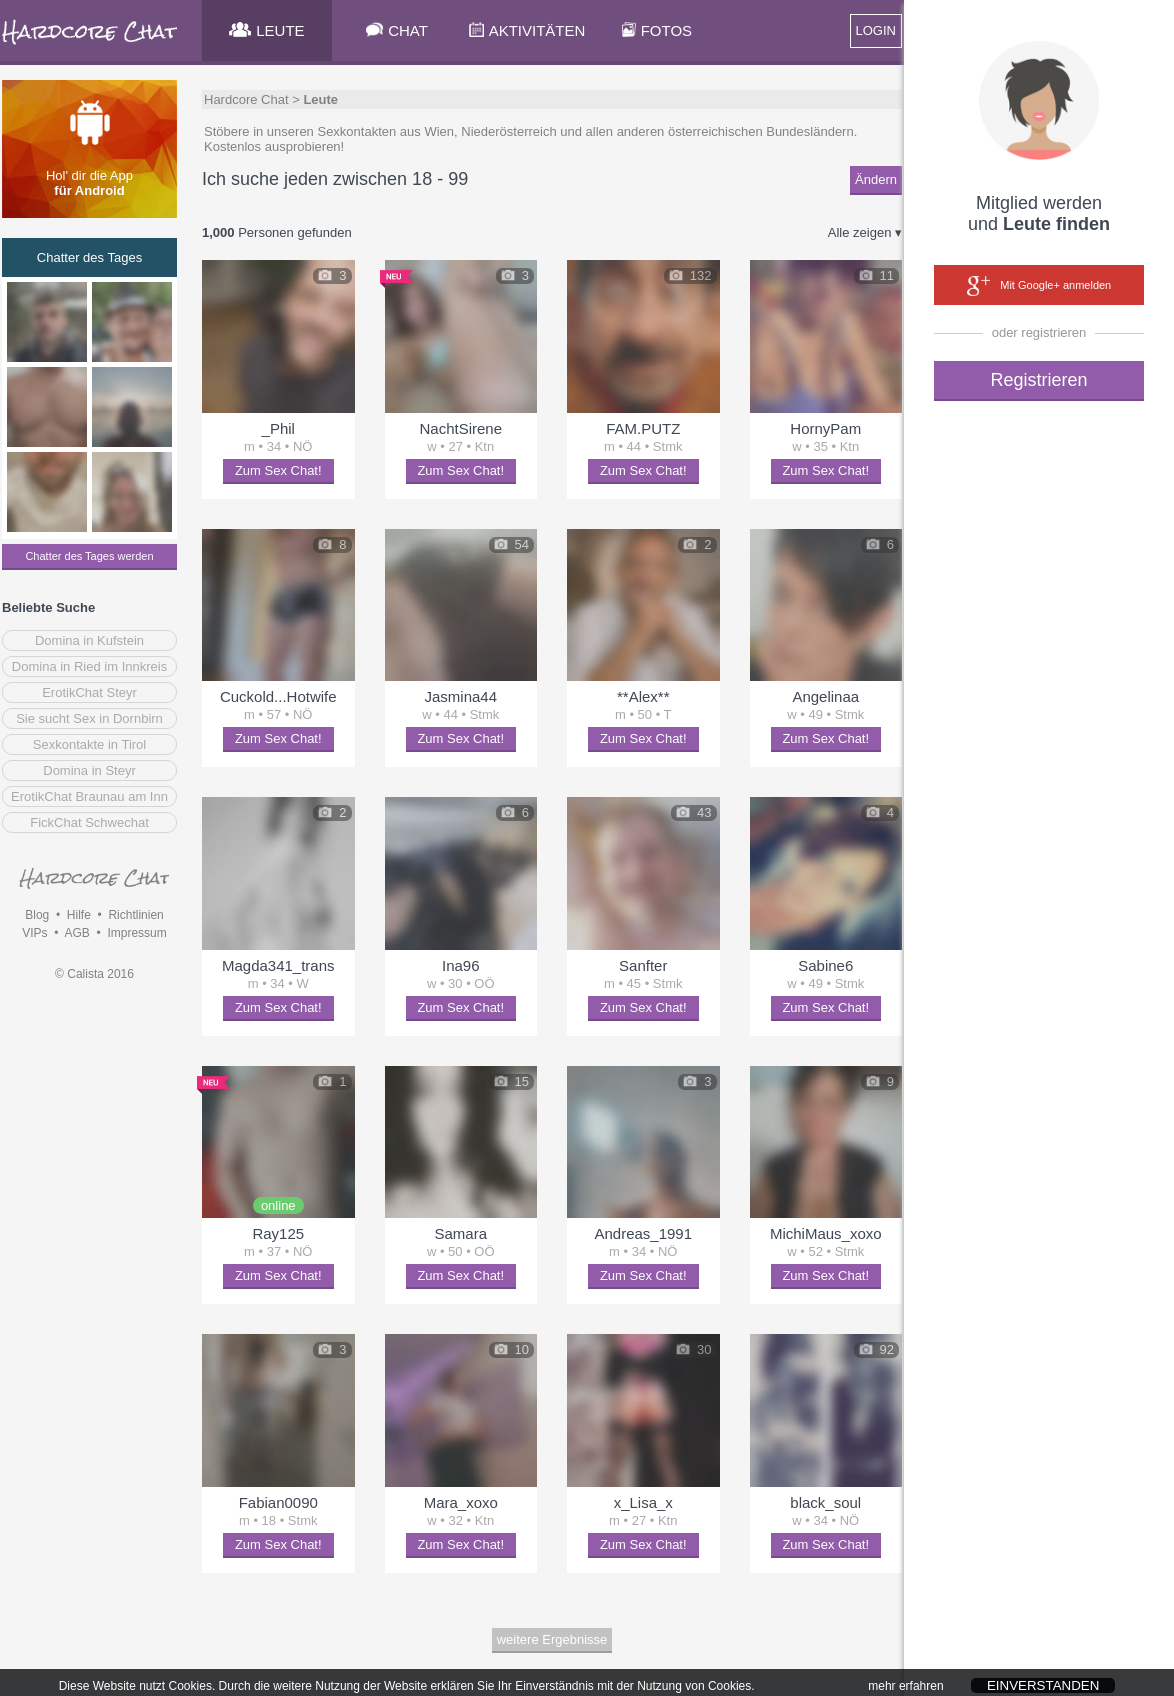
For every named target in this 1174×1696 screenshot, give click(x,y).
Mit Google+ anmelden (1039, 286)
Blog (37, 915)
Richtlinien (135, 915)
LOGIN (876, 30)
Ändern (876, 179)
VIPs (34, 933)
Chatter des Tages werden (89, 556)
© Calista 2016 (94, 974)
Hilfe (79, 915)
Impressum (136, 933)
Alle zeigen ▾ (865, 232)
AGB (76, 933)
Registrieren (1038, 380)
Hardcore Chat (246, 99)
